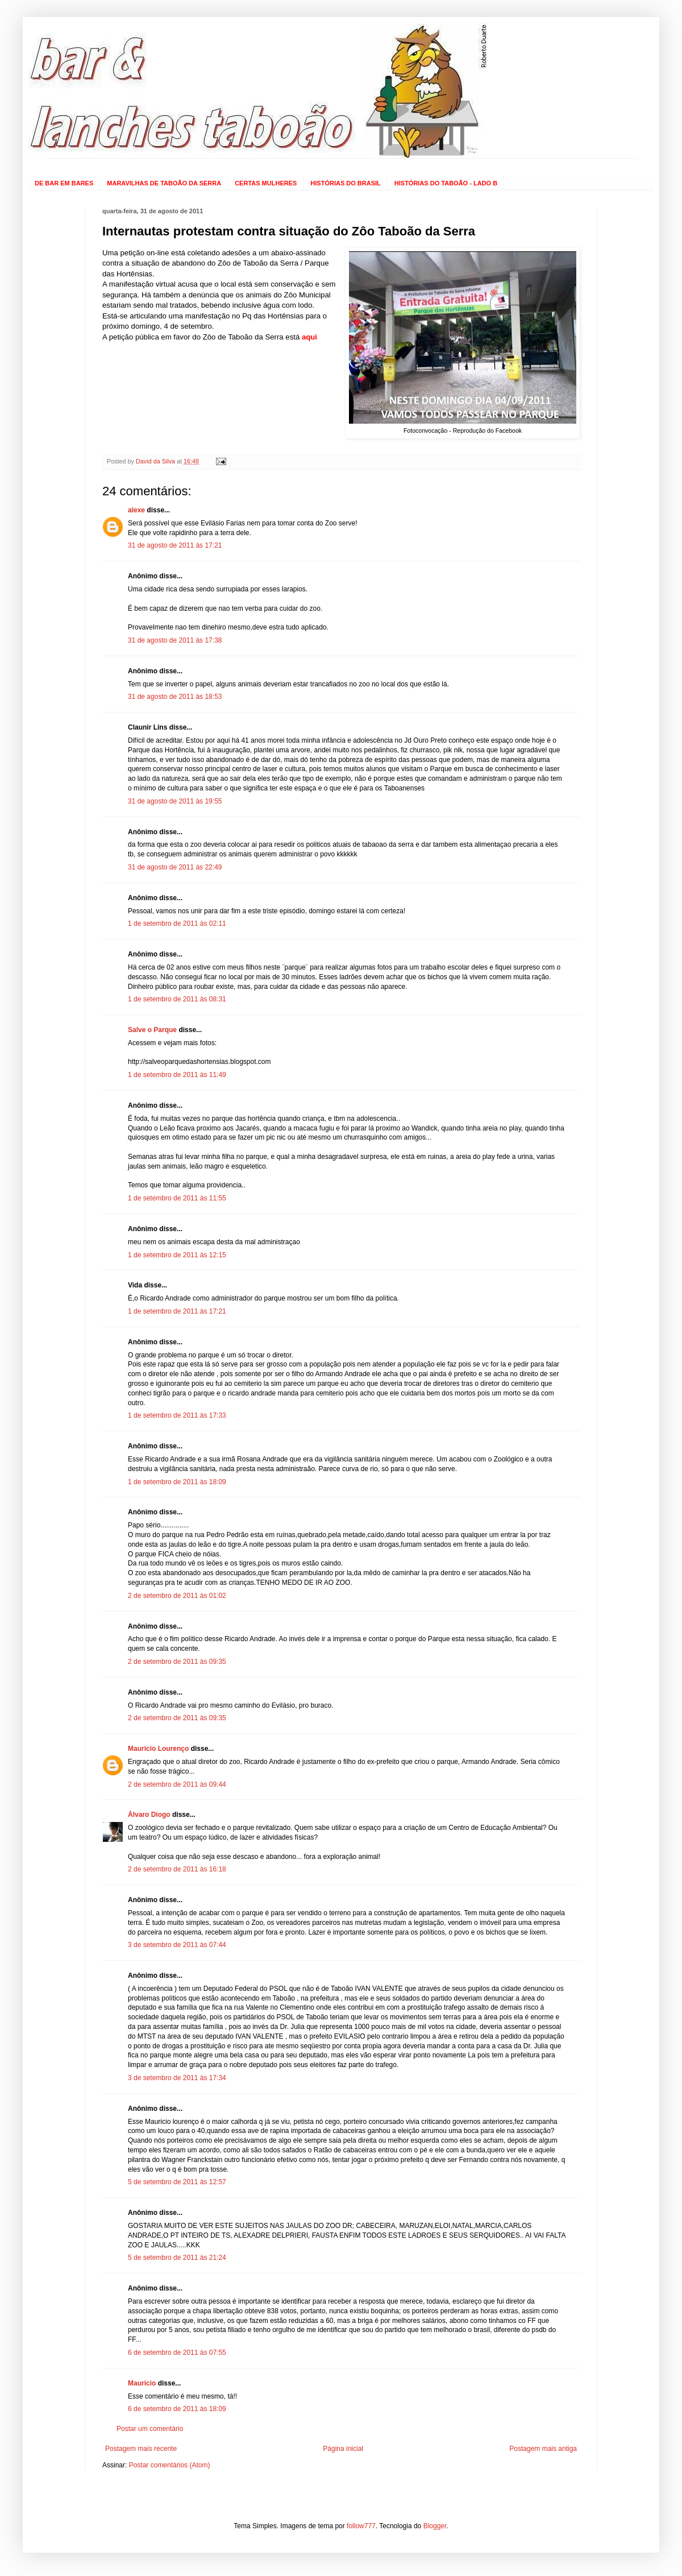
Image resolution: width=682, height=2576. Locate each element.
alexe (136, 510)
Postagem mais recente (141, 2449)
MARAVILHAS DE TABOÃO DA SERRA (164, 183)
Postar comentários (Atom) (169, 2465)
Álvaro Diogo (149, 1815)
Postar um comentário (150, 2429)
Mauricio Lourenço (158, 1749)
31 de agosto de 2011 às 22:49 (175, 867)
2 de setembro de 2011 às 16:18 (177, 1869)
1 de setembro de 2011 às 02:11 (177, 923)
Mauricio (142, 2383)
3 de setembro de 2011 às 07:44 (177, 1945)
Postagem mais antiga (543, 2449)
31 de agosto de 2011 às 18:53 (175, 697)
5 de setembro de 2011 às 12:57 (177, 2182)
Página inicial (343, 2449)
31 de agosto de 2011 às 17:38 (175, 640)
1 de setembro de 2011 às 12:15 (177, 1255)
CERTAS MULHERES (266, 183)
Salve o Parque (152, 1030)
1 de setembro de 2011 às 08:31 (177, 999)
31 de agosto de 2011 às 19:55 (175, 801)
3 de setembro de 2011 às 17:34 (177, 2078)
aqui (309, 337)
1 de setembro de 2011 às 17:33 (177, 1415)
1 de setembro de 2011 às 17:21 (177, 1311)
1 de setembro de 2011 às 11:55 (177, 1198)
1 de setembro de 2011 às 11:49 (177, 1075)
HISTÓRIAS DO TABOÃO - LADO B (445, 183)
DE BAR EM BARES (64, 183)
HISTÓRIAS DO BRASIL (345, 183)
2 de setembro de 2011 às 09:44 (177, 1784)
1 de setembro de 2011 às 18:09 (177, 1482)
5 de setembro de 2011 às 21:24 (177, 2258)
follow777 (361, 2526)
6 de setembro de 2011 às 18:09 (177, 2409)
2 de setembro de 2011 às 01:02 (177, 1596)
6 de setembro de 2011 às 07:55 (177, 2352)
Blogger (435, 2526)
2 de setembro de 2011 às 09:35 (177, 1662)
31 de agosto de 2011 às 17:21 (175, 545)
